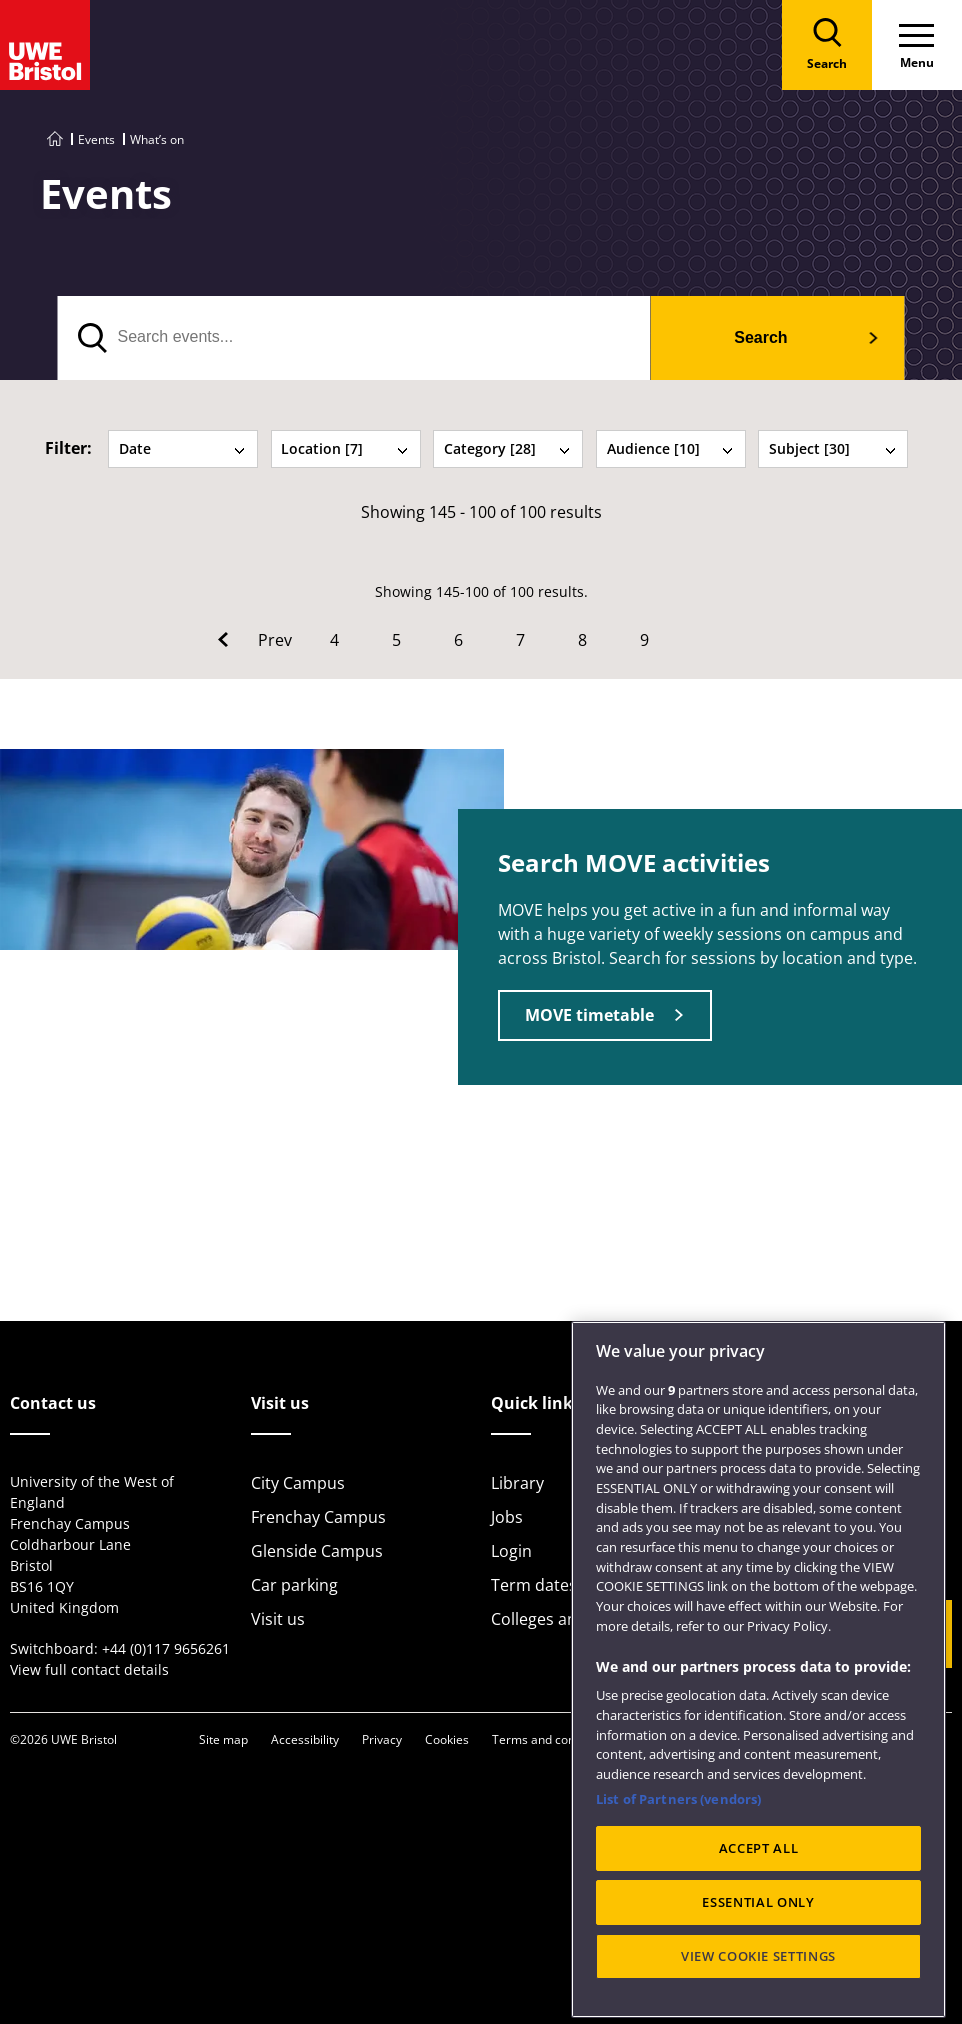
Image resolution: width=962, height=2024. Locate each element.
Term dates (534, 1585)
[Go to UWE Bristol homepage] (55, 139)
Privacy (382, 1739)
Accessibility (305, 1739)
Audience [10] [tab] (671, 448)
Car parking (294, 1585)
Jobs (507, 1517)
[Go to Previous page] (255, 640)
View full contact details (89, 1669)
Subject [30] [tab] (833, 448)
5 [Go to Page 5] (396, 640)
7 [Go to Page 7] (520, 640)
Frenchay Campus (318, 1517)
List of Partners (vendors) (678, 1877)
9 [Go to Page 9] (644, 640)
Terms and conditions (552, 1739)
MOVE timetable (589, 1015)
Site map (223, 1739)
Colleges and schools (570, 1619)
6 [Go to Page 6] (458, 640)
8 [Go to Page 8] (582, 640)
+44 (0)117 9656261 (166, 1648)
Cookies (447, 1739)
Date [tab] (183, 448)
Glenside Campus (317, 1551)
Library (517, 1483)
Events (96, 139)
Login (511, 1551)
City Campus (298, 1483)
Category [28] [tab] (508, 448)
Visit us (278, 1619)
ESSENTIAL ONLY (758, 1981)
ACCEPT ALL (759, 1927)
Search (760, 337)
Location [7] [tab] (345, 448)
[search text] (354, 338)
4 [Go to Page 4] (334, 640)
